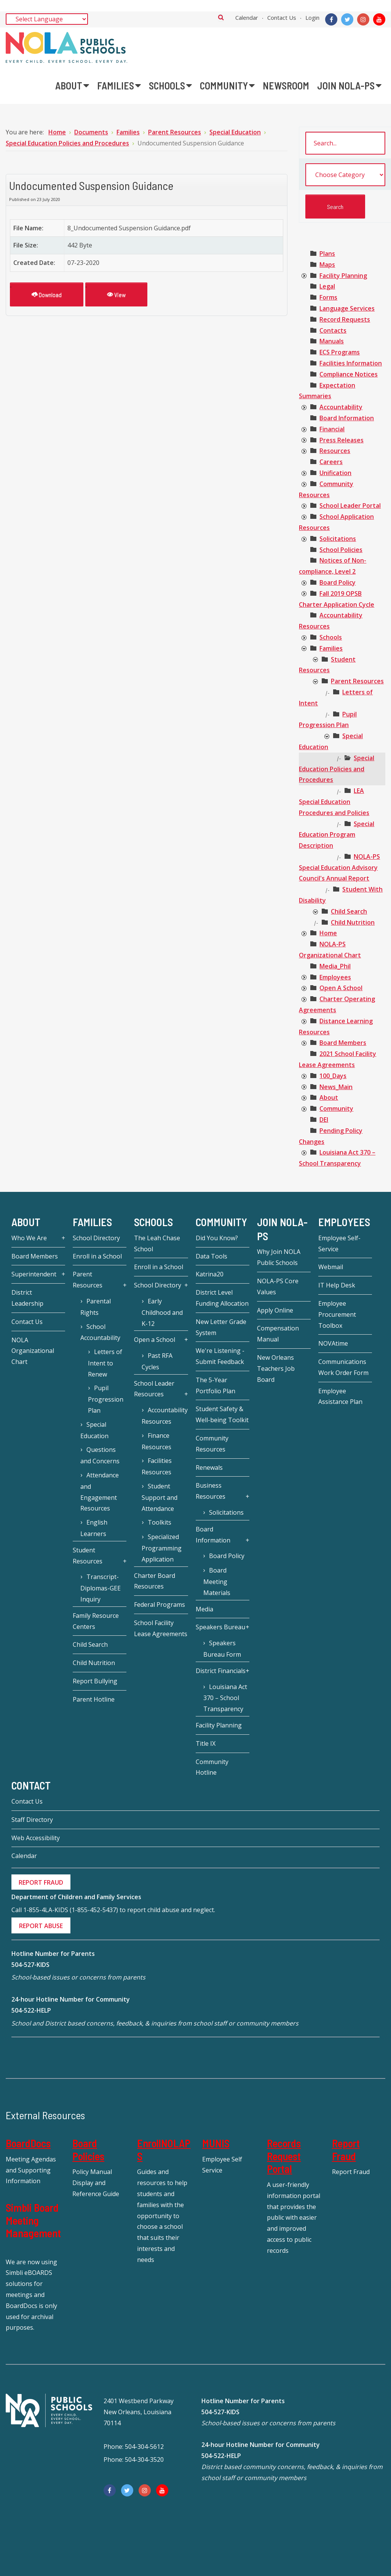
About (328, 1097)
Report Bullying (95, 1681)
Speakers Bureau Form (222, 1649)
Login (312, 17)
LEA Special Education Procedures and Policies (334, 801)
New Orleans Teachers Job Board (276, 1368)
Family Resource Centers (96, 1621)
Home (328, 933)
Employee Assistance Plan (340, 1396)
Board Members (342, 1042)
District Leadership (27, 1298)
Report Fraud (346, 2150)
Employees (335, 977)
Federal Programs (159, 1604)
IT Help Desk (336, 1285)
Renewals (209, 1467)
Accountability (340, 407)
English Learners (93, 1528)
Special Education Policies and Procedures (336, 769)
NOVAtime (333, 1343)
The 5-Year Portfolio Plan (215, 1385)
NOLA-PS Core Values (277, 1286)
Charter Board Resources (154, 1581)
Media (204, 1609)
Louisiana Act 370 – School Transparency (225, 1698)
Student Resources (87, 1555)
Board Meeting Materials (216, 1581)
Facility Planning (343, 275)
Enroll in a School (97, 1256)
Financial (332, 429)
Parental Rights (95, 1307)
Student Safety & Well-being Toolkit (222, 1414)
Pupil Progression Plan (105, 1399)
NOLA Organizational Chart (32, 1351)
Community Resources (212, 1443)
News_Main (336, 1087)
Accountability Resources (164, 1416)
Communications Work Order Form (343, 1367)
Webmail (330, 1267)
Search (221, 17)
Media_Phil (335, 966)
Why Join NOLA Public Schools (278, 1257)
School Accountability (100, 1332)
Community (336, 1108)
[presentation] (304, 276)
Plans (327, 253)
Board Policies (88, 2150)
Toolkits (159, 1522)
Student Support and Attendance (159, 1497)
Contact (31, 1785)
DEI (323, 1119)
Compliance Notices (348, 374)
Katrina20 (209, 1274)
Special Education (94, 1430)
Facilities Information (350, 363)
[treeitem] (327, 253)
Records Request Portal (284, 2156)
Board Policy (337, 582)
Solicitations (337, 538)
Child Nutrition (353, 922)
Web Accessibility (35, 1838)
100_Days (332, 1076)
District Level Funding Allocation (222, 1298)
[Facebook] (331, 19)
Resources (334, 451)
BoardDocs (28, 2143)
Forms (328, 297)
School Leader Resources (154, 1389)
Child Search (349, 911)
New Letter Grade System (221, 1327)
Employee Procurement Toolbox (337, 1314)
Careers (331, 462)
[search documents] (345, 143)
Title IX (205, 1743)
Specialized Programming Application (162, 1548)
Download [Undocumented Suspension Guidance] (47, 294)
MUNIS (216, 2143)
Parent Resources (357, 681)
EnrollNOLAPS (163, 2150)
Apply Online (275, 1310)
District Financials (221, 1671)
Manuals (331, 341)
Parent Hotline (94, 1699)
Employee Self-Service (339, 1243)
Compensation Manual (278, 1333)
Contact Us (281, 17)
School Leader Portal (350, 505)
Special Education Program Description (336, 835)
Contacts (332, 330)
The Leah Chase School (157, 1243)
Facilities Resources (156, 1466)
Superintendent (33, 1274)
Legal (327, 286)
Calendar (246, 17)
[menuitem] (72, 85)
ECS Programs (339, 352)
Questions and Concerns (100, 1455)
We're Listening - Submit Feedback (220, 1356)
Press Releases (341, 440)
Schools (330, 637)
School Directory (96, 1238)
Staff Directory (32, 1819)
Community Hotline (212, 1767)
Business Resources (210, 1491)
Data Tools (211, 1256)
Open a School (154, 1339)
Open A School (340, 988)
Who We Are (29, 1238)
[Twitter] (347, 19)
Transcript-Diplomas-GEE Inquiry (100, 1588)
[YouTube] (379, 19)
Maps (327, 264)
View (116, 294)
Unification (335, 473)
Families (331, 648)
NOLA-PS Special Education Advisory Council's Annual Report (339, 867)
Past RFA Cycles (157, 1361)
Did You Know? (217, 1238)
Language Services (347, 308)
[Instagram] (363, 19)
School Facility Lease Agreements (160, 1628)
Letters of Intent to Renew (105, 1363)
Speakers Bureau (220, 1627)
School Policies (340, 550)
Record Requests (344, 319)
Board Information (346, 418)
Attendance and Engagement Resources (99, 1491)
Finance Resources (156, 1441)
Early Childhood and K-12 (162, 1312)
